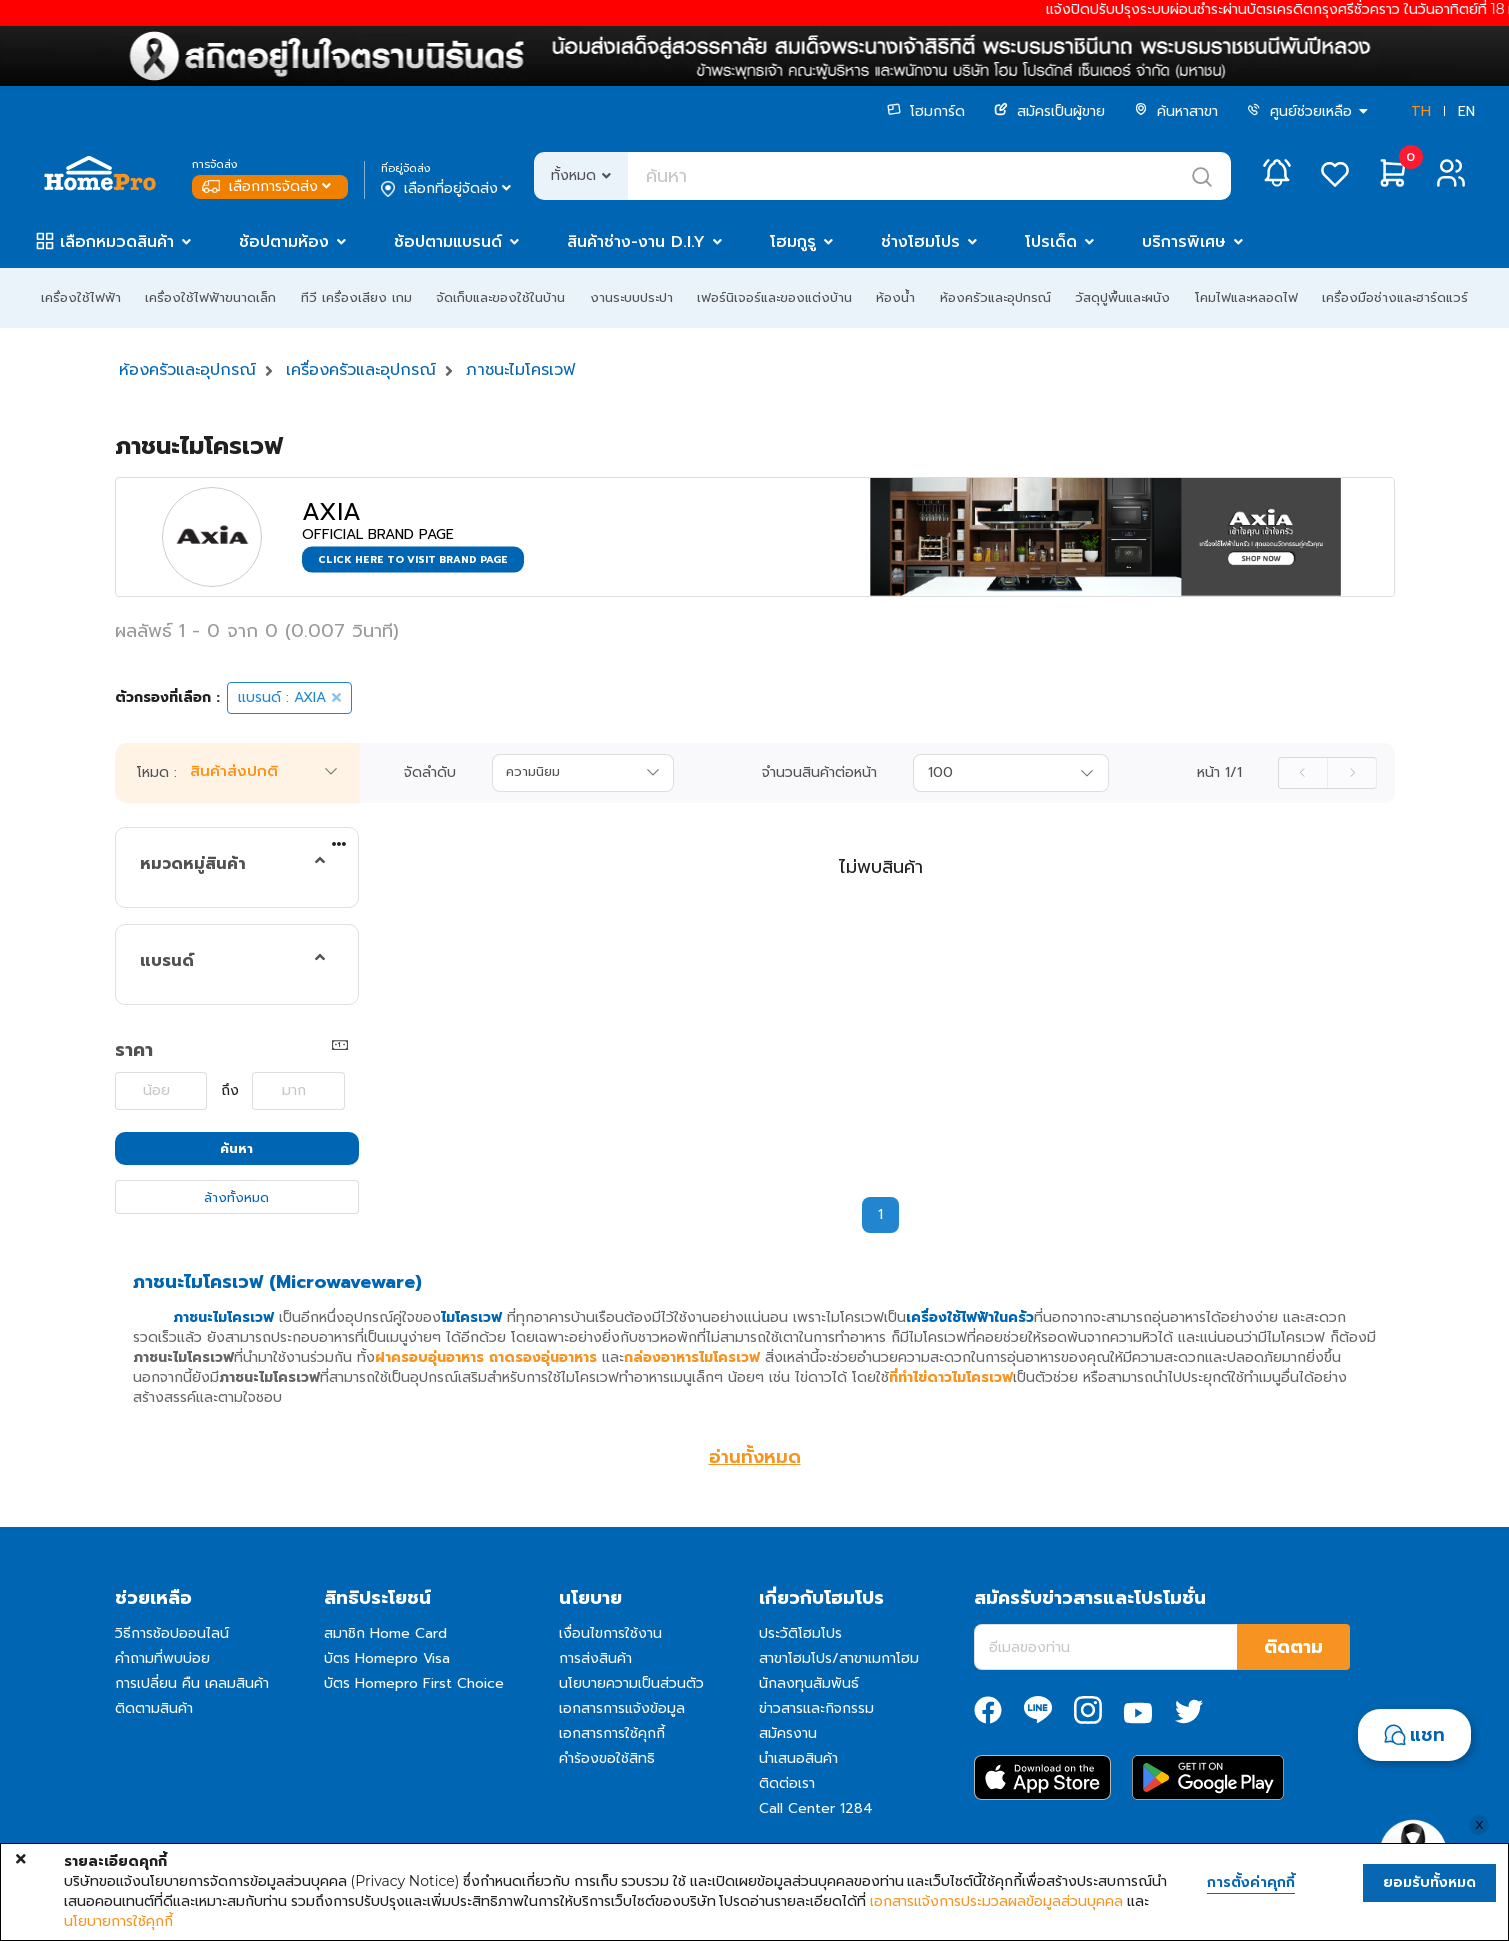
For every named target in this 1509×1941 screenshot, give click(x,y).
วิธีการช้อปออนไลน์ (172, 1633)
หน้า (1219, 773)
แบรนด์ (167, 961)
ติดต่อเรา (787, 1783)
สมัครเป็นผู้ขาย (1049, 111)
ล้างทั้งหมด (236, 1197)
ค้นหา (236, 1148)
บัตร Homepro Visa (387, 1658)
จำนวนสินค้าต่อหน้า (819, 773)
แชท (1427, 1735)
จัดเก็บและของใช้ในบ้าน (500, 297)
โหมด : (157, 773)
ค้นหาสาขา (1176, 111)
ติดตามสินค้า (154, 1708)
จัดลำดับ (430, 773)
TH (1421, 111)
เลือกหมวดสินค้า (117, 242)
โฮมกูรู (793, 242)
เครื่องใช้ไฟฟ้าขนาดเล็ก (210, 297)
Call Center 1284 (816, 1808)
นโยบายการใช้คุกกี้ (118, 1921)
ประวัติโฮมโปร (800, 1633)
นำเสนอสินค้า (798, 1758)
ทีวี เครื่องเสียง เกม (356, 297)
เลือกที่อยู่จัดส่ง (447, 189)
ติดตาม (1293, 1647)
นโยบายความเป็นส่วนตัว (631, 1683)
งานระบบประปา (631, 297)
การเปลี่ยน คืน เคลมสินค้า (192, 1683)
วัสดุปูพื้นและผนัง (1122, 297)
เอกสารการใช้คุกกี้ (612, 1733)
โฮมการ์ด (926, 111)
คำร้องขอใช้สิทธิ (607, 1758)
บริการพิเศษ (1184, 242)
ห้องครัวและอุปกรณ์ (995, 297)
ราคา (134, 1050)
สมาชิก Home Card (385, 1633)
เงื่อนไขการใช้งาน (610, 1633)
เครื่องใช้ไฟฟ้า (81, 297)
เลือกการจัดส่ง (268, 186)
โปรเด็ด (1051, 242)
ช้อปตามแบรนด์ (448, 242)
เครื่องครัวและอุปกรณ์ (361, 370)
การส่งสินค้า (595, 1658)
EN (1466, 111)
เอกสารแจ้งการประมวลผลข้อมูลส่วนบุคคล (996, 1901)
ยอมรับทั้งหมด (1429, 1882)
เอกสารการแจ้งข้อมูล (622, 1708)
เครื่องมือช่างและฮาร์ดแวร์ (1395, 297)
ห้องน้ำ (895, 297)
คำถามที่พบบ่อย (162, 1658)
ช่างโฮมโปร (920, 242)
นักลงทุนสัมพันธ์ (809, 1683)
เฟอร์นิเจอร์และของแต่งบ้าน (774, 297)
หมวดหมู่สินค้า (193, 864)
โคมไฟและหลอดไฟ (1246, 297)
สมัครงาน (788, 1733)
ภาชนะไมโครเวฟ (520, 370)
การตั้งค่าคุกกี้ (1251, 1883)
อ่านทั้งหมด (755, 1457)
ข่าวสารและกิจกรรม (816, 1708)
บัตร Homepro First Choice (414, 1683)
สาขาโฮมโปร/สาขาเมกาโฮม (839, 1658)
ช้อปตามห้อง (284, 242)
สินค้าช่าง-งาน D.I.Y (636, 242)
